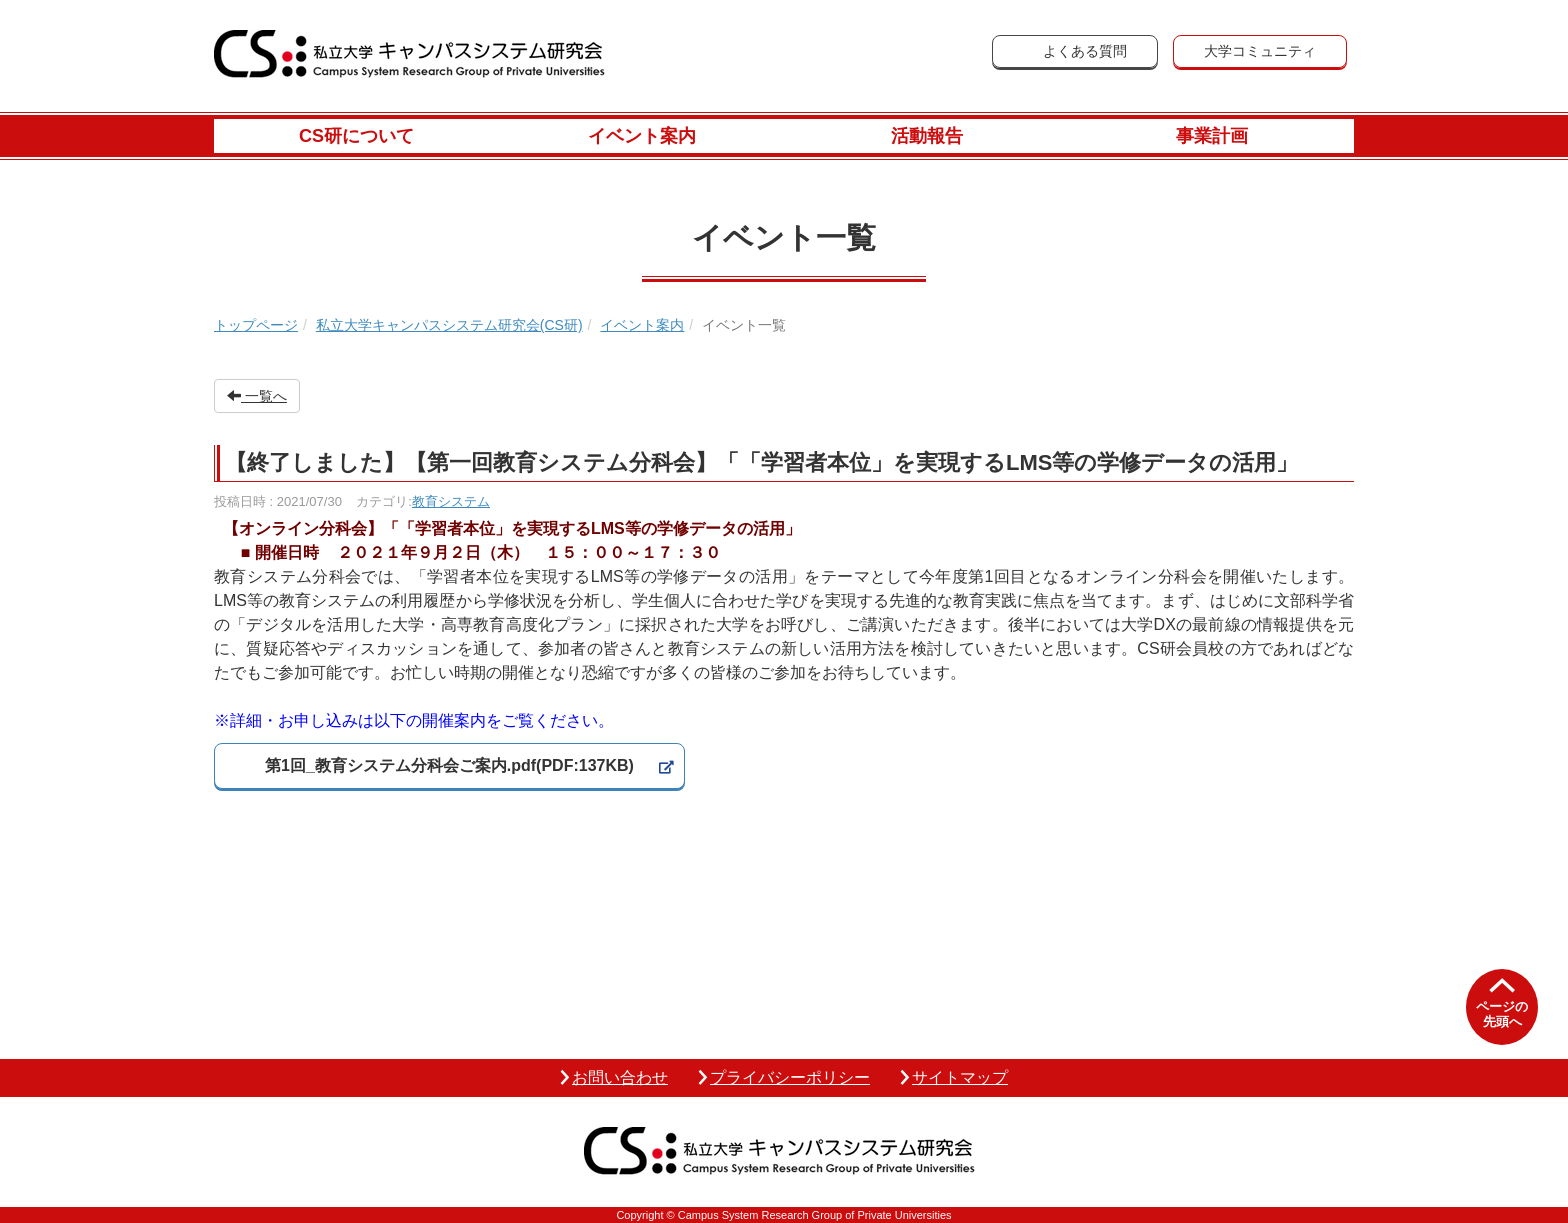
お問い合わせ (620, 1077)
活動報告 (927, 136)
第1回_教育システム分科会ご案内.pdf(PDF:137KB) (449, 765)
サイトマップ (960, 1077)
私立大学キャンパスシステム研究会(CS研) (449, 325)
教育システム (451, 501)
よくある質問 (1085, 51)
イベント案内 (642, 136)
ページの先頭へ (1502, 1014)
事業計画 (1212, 136)
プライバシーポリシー (790, 1077)
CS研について (356, 136)
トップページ (256, 325)
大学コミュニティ (1260, 51)
